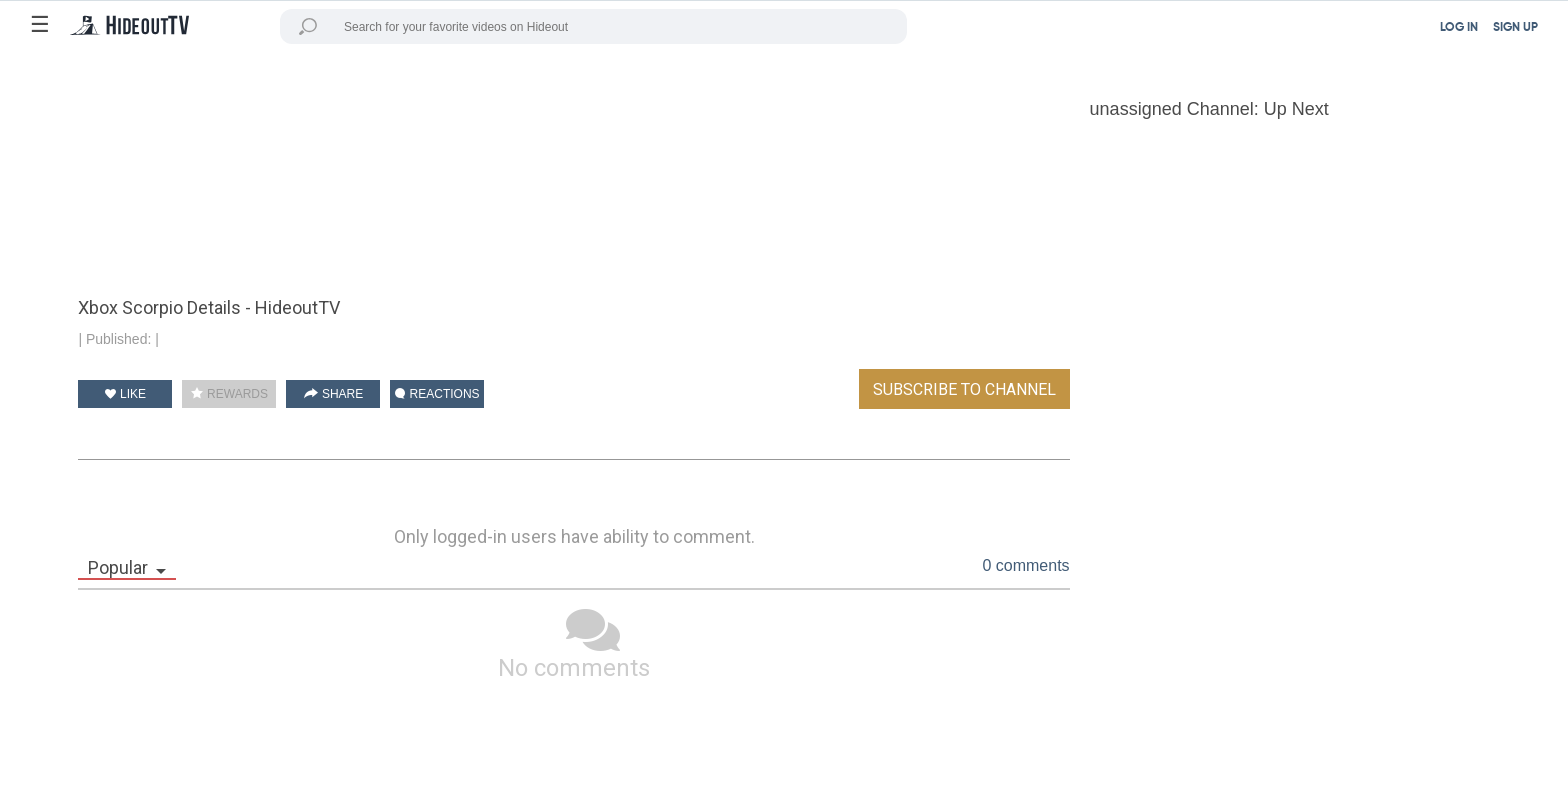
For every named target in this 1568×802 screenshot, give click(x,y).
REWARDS (229, 394)
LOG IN (1459, 28)
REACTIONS (437, 394)
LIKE (125, 394)
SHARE (334, 394)
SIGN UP (1515, 28)
